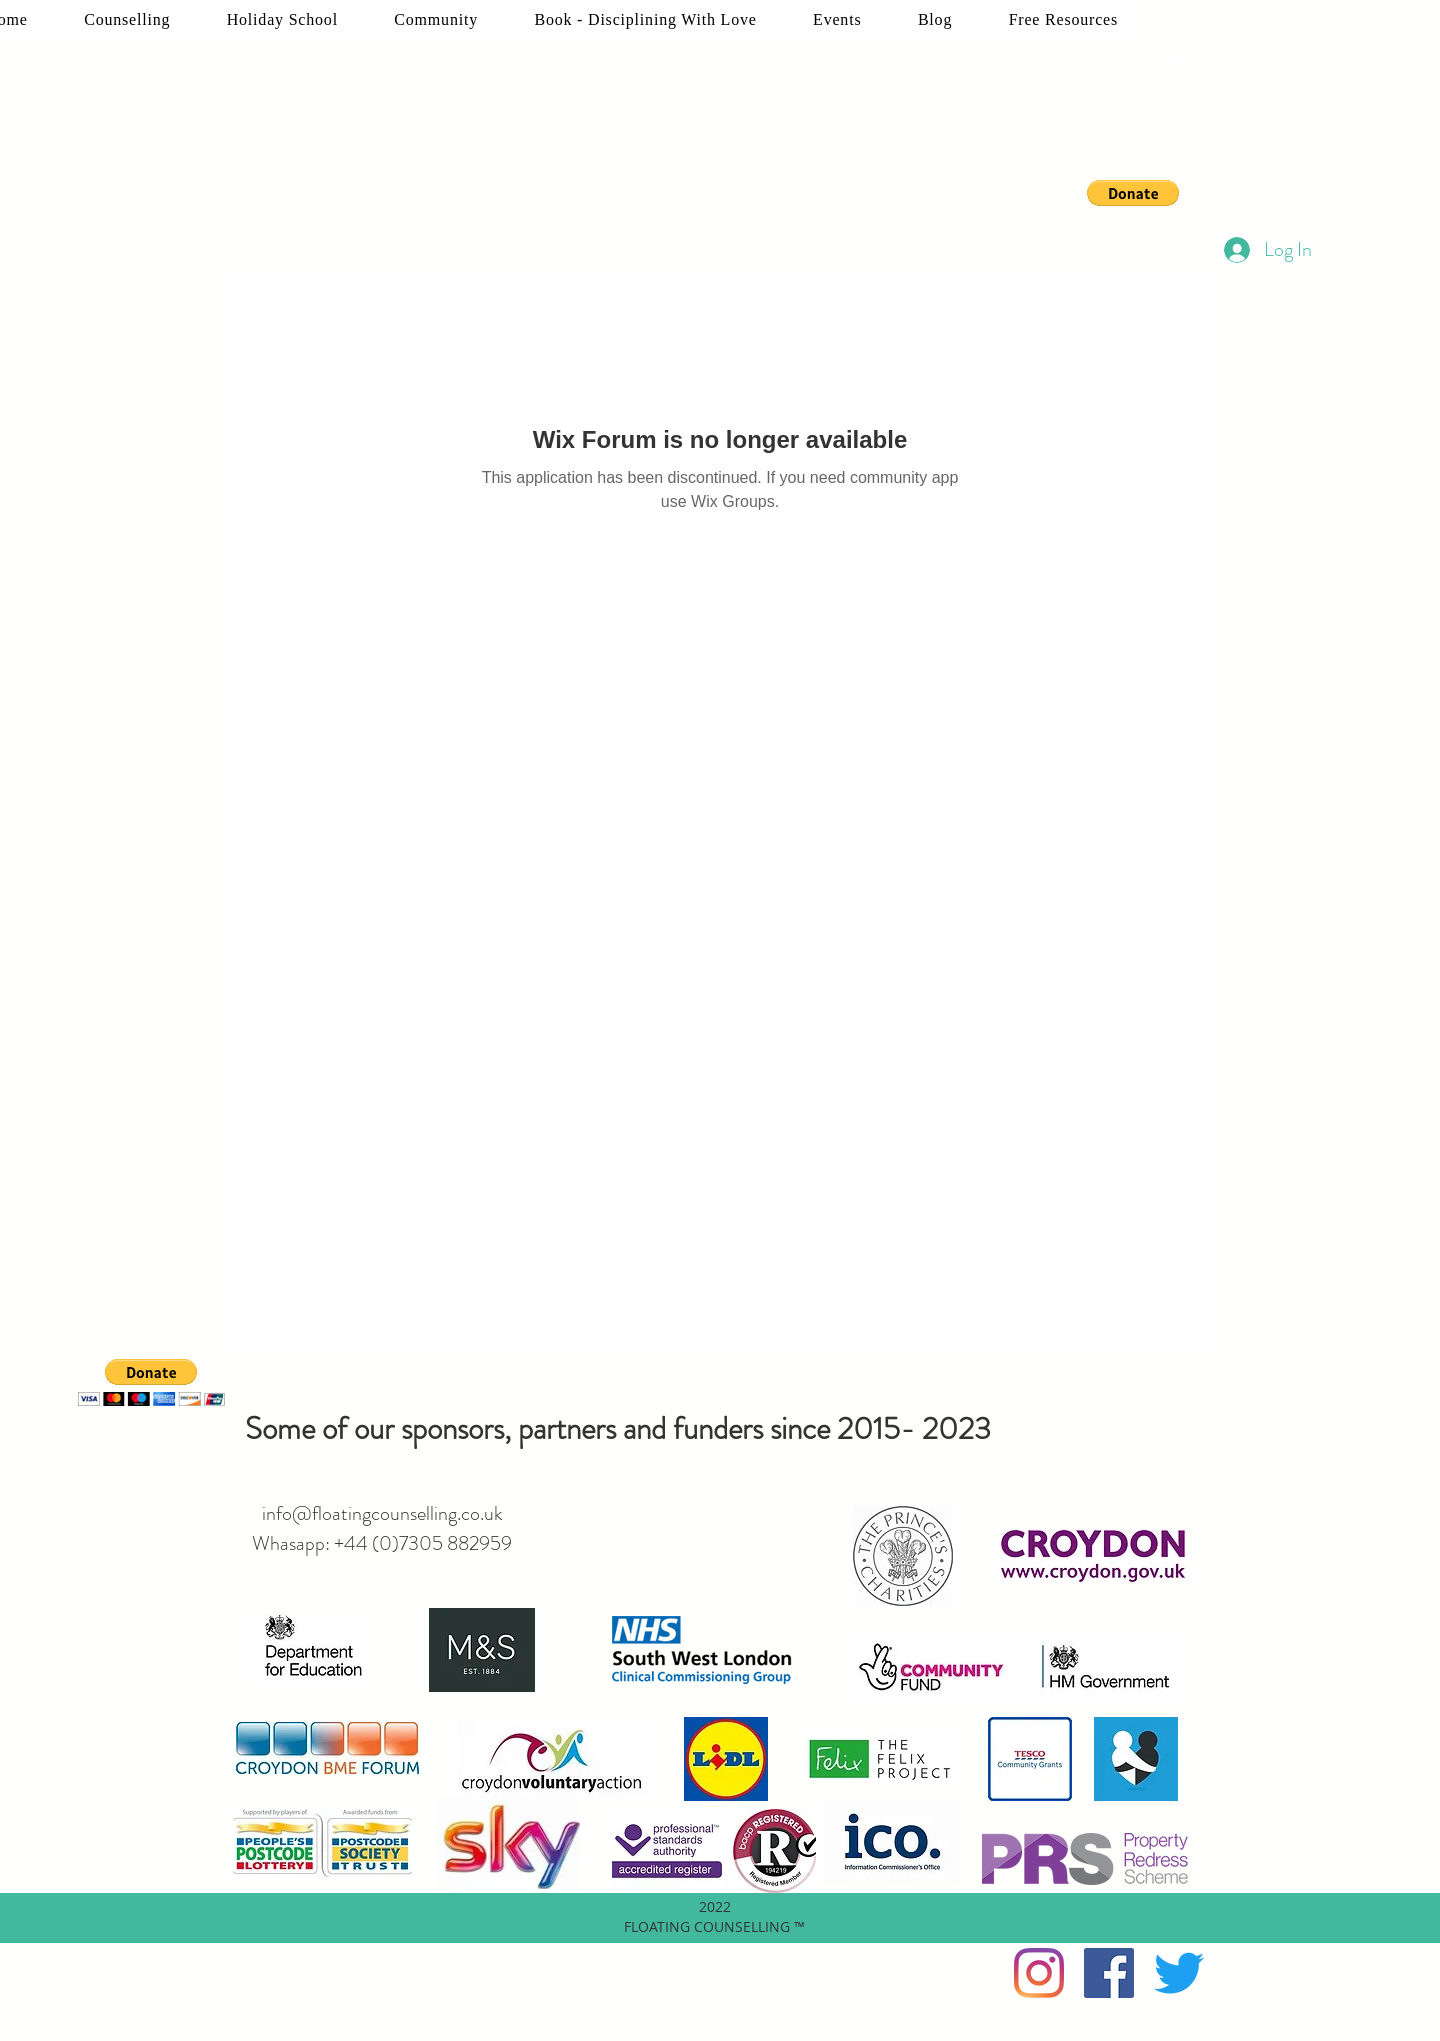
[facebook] (1144, 59)
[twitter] (1174, 59)
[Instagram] (1039, 1973)
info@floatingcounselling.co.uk (382, 1513)
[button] (1133, 193)
